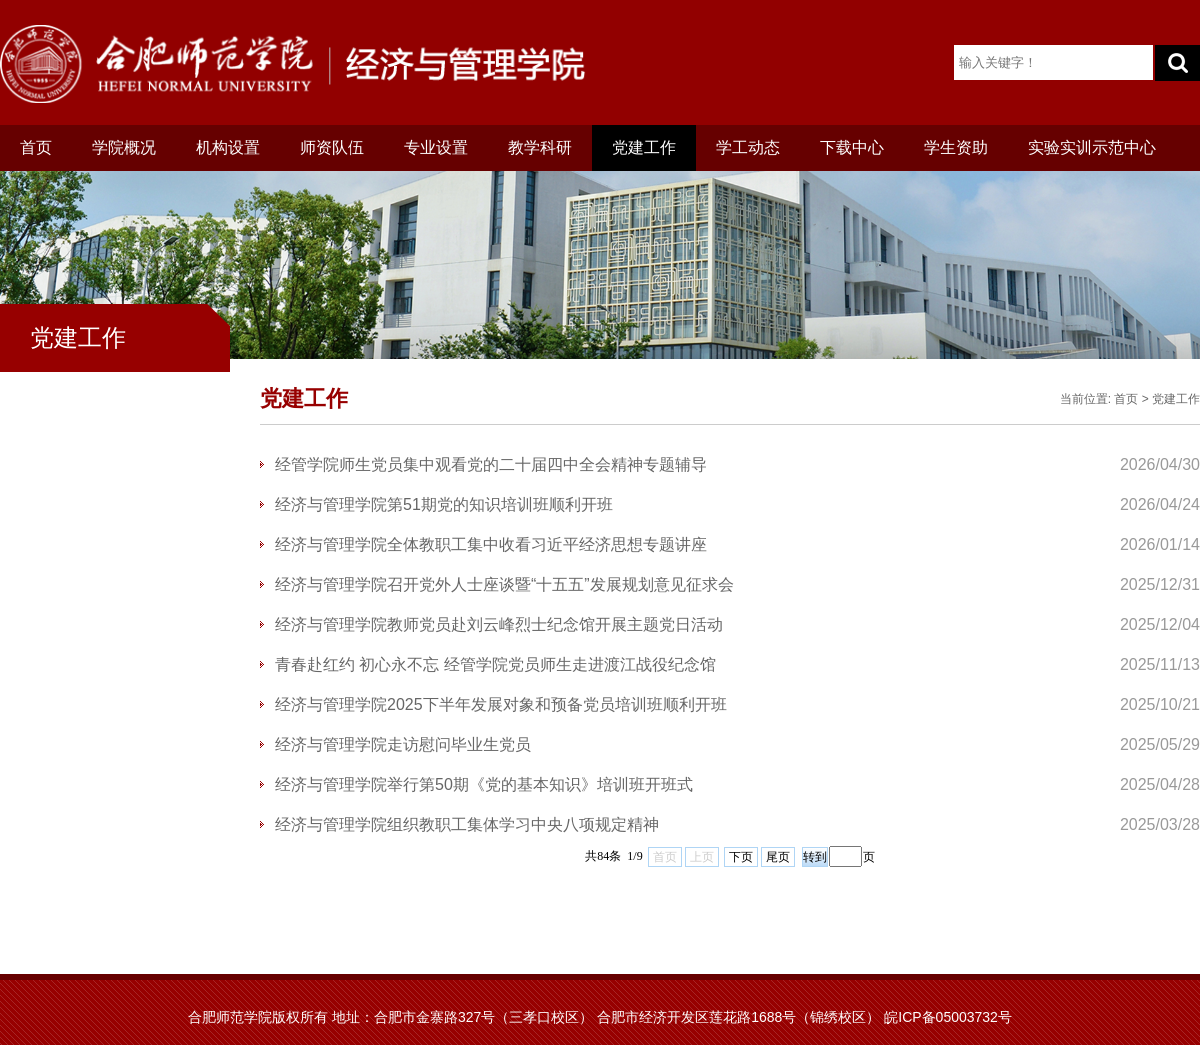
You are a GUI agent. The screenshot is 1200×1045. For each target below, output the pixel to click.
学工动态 (748, 147)
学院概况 (124, 147)
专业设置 (436, 147)
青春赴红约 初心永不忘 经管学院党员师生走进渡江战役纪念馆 (495, 664)
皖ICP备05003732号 (948, 1017)
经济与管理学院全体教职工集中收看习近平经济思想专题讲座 (491, 544)
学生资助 (956, 147)
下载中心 (852, 147)
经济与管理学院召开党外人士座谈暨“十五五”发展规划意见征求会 (504, 584)
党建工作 (644, 147)
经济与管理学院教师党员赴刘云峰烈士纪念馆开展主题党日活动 (499, 624)
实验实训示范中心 (1092, 147)
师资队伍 (332, 147)
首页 (36, 147)
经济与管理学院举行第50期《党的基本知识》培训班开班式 (484, 784)
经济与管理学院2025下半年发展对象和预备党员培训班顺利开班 (501, 704)
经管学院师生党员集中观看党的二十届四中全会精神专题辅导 (491, 464)
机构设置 (228, 147)
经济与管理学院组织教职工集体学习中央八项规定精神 (467, 824)
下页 (741, 857)
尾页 (778, 857)
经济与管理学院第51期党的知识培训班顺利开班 (444, 504)
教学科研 (540, 147)
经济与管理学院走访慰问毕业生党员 (403, 744)
